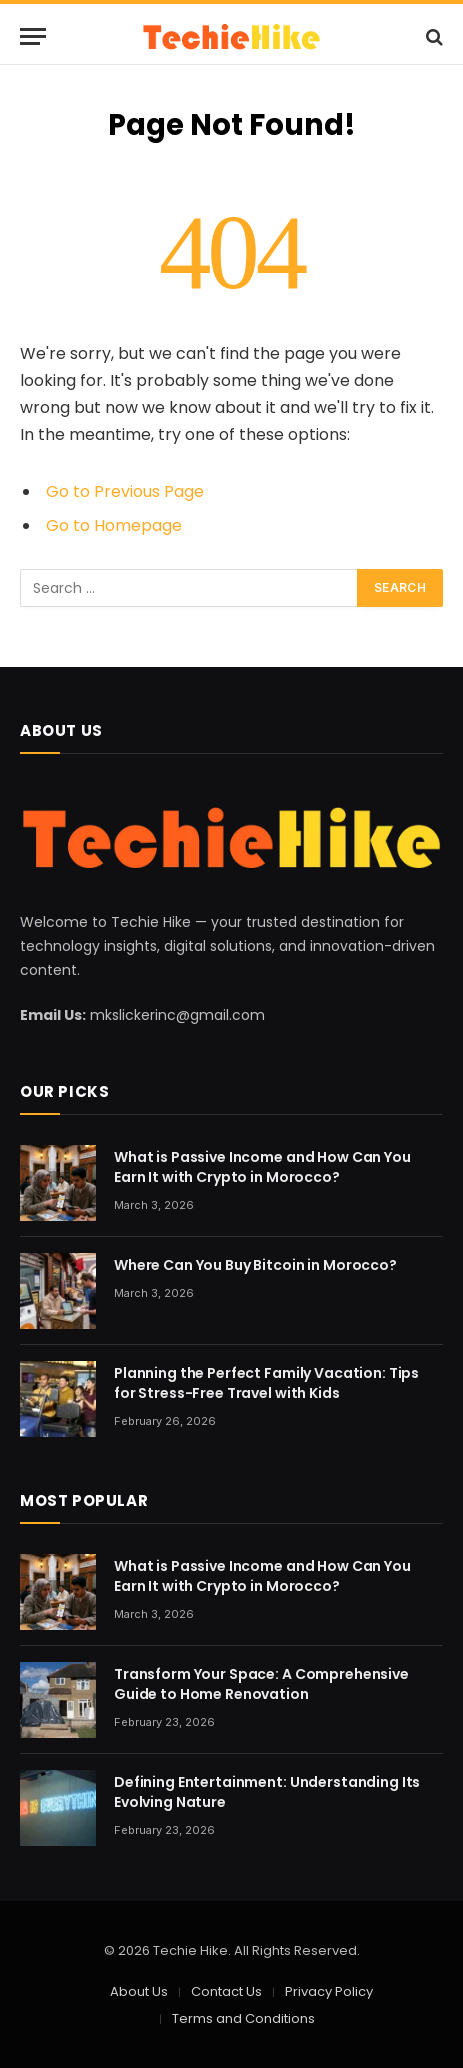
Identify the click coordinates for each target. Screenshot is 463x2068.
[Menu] (33, 36)
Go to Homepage (114, 525)
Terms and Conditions (243, 2018)
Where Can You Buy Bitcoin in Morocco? (255, 1265)
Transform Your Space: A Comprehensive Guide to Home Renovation (261, 1684)
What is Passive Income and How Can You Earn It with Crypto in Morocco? (262, 1167)
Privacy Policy (329, 1991)
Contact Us (226, 1991)
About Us (139, 1991)
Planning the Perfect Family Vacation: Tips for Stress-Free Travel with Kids (266, 1383)
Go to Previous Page (125, 491)
